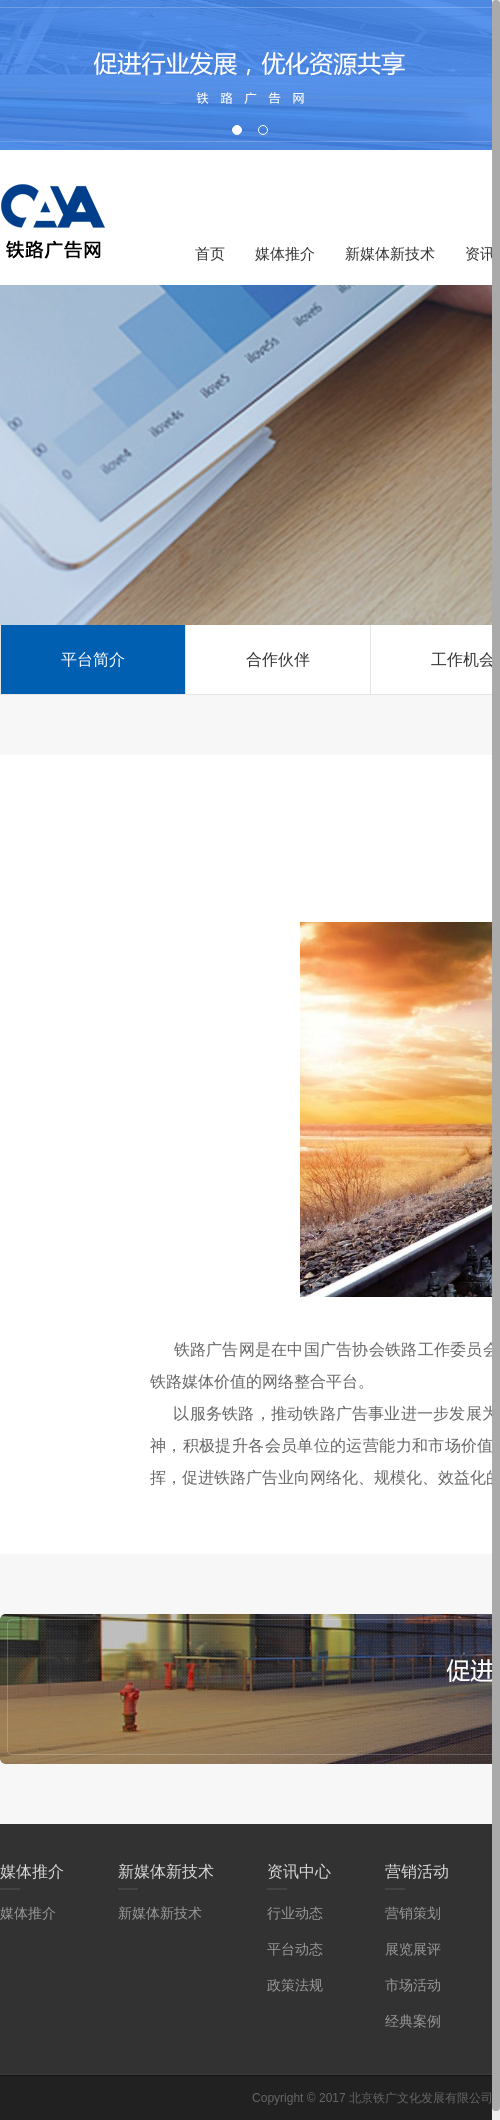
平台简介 (93, 659)
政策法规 (295, 1985)
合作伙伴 (278, 659)
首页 (210, 253)
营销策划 (413, 1913)
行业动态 (295, 1913)
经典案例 (413, 2021)
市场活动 (413, 1985)
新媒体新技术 (390, 253)
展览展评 (413, 1949)
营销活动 (417, 1871)
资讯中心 (299, 1871)
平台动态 (295, 1949)
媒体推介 (285, 253)
